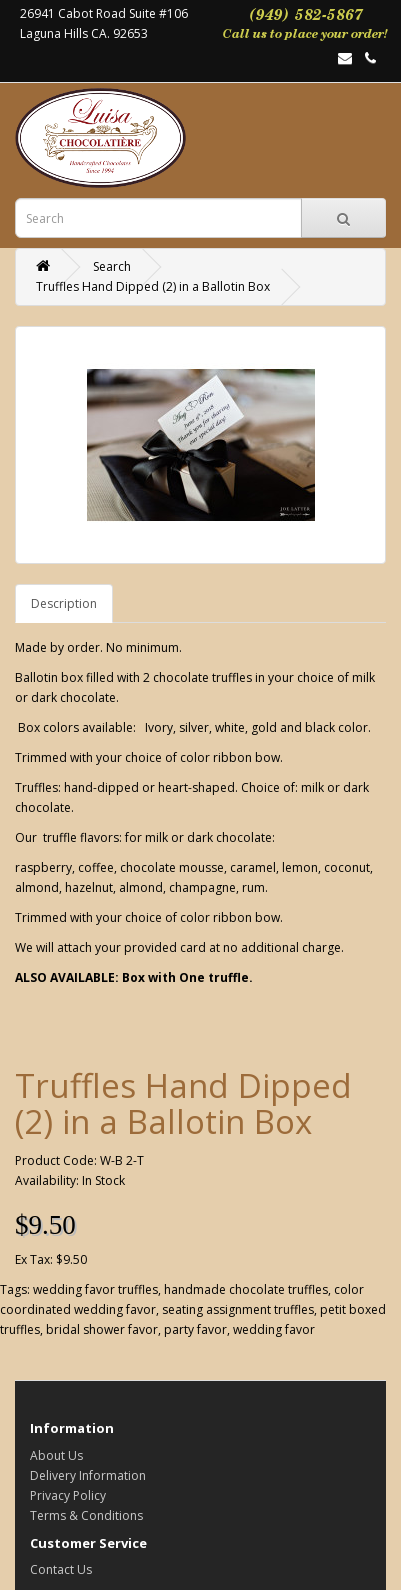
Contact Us (61, 1569)
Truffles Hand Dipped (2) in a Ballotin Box (153, 286)
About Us (56, 1455)
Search (112, 266)
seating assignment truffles (238, 1309)
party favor (195, 1329)
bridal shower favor (102, 1329)
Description (64, 603)
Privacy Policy (68, 1495)
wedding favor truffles (95, 1289)
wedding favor (274, 1329)
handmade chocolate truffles (246, 1289)
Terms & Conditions (86, 1515)
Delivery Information (88, 1475)
